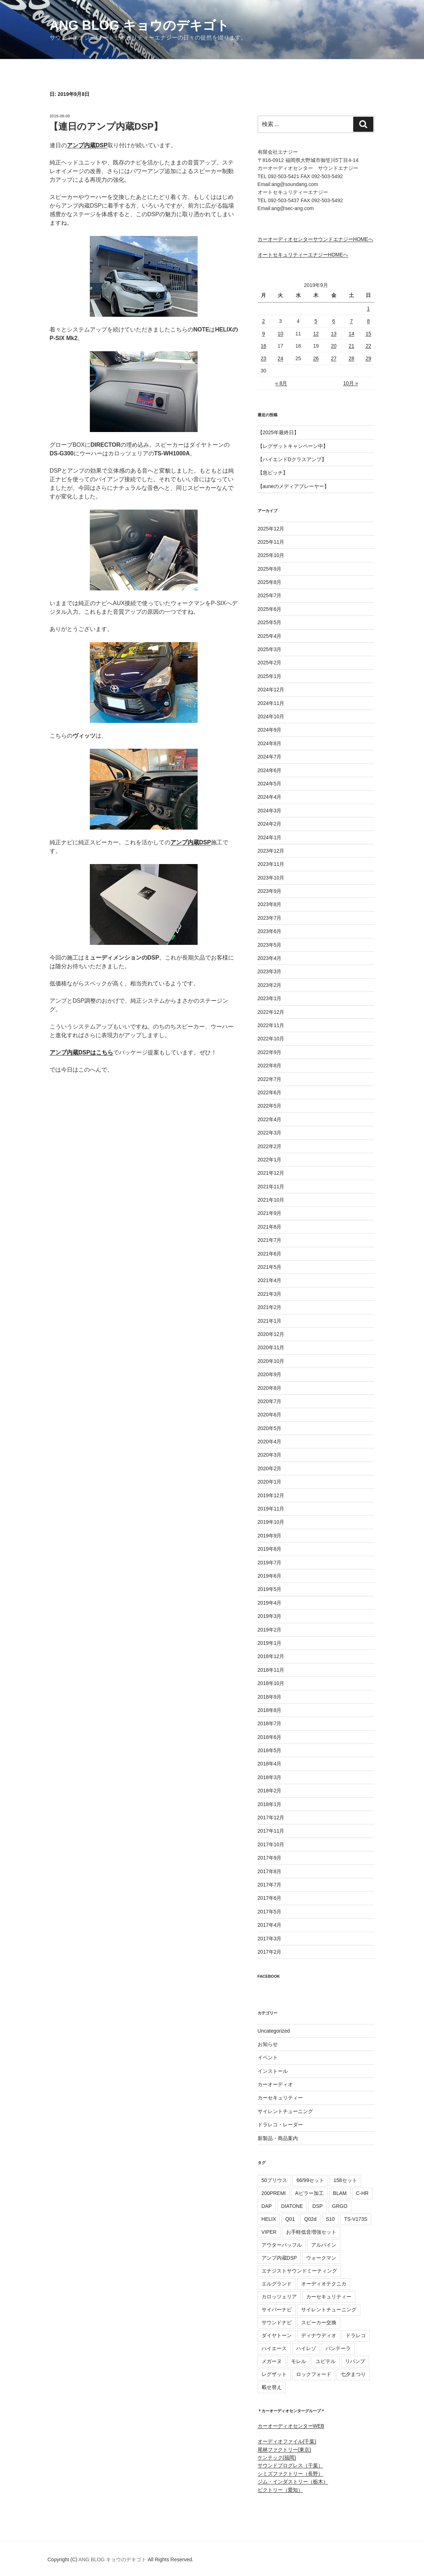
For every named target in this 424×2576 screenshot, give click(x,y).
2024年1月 (270, 837)
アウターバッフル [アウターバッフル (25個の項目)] (282, 2245)
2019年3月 (270, 1616)
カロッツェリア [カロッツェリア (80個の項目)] (279, 2296)
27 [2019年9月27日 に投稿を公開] (334, 358)
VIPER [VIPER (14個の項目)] (269, 2232)
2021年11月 (271, 1186)
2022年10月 (271, 1038)
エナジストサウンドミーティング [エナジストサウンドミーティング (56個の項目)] (299, 2271)
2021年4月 (270, 1280)
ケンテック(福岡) (277, 2457)
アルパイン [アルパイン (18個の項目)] (323, 2245)
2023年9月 (270, 891)
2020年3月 (270, 1455)
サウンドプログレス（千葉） (290, 2465)
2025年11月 (271, 542)
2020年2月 (270, 1468)
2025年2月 (270, 662)
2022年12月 (271, 1012)
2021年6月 (270, 1254)
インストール (273, 2071)
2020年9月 (270, 1374)
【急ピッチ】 (273, 472)
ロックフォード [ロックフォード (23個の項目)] (313, 2374)
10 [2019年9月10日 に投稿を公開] (281, 333)
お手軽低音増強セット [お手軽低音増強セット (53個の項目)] (311, 2232)
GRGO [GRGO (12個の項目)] (339, 2206)
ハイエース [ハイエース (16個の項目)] (274, 2348)
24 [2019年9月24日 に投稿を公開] (281, 358)
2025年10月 (271, 555)
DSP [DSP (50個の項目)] (317, 2206)
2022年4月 (270, 1119)
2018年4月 (270, 1764)
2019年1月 (270, 1643)
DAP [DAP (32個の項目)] (267, 2206)
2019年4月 (270, 1603)
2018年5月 (270, 1750)
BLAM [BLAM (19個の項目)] (340, 2193)
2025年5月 (270, 622)
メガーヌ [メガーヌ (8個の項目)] (272, 2361)
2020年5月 (270, 1428)
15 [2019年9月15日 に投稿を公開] (368, 333)
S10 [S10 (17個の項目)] (330, 2219)
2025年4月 (270, 636)
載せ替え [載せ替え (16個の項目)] (272, 2387)
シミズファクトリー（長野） (290, 2474)
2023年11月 (271, 864)
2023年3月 (270, 971)
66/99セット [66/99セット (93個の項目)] (310, 2180)
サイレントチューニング (285, 2111)
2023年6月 (270, 931)
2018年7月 (270, 1723)
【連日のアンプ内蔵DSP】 (106, 126)
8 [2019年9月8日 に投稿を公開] (368, 321)
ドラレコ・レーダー (280, 2124)
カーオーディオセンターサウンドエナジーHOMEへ (315, 239)
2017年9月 (270, 1858)
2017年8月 (270, 1871)
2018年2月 (270, 1790)
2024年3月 (270, 810)
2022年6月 (270, 1092)
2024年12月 (271, 689)
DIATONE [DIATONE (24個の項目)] (292, 2206)
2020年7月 (270, 1401)
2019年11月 (271, 1509)
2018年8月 (270, 1710)
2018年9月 (270, 1697)
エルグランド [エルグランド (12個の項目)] (277, 2284)
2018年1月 (270, 1804)
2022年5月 (270, 1106)
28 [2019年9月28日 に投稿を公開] (351, 358)
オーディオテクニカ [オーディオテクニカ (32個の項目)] (323, 2284)
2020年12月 (271, 1334)
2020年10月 (271, 1361)
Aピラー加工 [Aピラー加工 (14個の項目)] (309, 2193)
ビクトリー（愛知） (280, 2490)
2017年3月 (270, 1938)
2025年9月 (270, 569)
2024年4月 (270, 797)
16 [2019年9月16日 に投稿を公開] (264, 346)
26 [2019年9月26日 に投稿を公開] (316, 358)
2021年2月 (270, 1307)
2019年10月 (271, 1522)
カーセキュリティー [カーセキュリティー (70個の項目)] (328, 2296)
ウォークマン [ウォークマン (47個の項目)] (321, 2258)
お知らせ (268, 2044)
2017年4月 (270, 1925)
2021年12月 (271, 1173)
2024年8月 (270, 743)
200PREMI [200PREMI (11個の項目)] (274, 2193)
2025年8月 (270, 582)
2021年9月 (270, 1213)
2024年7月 (270, 757)
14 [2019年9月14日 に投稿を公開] (351, 333)
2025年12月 (271, 529)
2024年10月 (271, 716)
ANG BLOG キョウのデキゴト (139, 25)
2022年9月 (270, 1052)
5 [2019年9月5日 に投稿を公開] (315, 321)
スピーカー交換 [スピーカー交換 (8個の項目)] (318, 2322)
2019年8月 (270, 1549)
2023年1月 (270, 998)
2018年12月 (271, 1656)
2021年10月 (271, 1200)
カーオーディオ (275, 2084)
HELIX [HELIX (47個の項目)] (269, 2219)
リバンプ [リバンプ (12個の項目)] (355, 2361)
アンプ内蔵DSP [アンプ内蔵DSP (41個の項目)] (279, 2258)
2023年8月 (270, 904)
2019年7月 (270, 1562)
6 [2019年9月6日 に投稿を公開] (333, 321)
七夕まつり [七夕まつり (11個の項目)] (353, 2374)
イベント (268, 2057)
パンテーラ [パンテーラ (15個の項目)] (338, 2348)
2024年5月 (270, 783)
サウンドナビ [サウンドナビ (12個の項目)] (277, 2322)
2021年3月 (270, 1294)
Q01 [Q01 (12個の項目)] (290, 2219)
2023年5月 (270, 945)
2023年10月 (271, 878)
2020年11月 (271, 1347)
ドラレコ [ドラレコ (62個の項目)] (356, 2335)
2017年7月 (270, 1885)
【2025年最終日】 (278, 432)
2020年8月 (270, 1388)
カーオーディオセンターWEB (291, 2426)
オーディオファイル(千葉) (287, 2441)
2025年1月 (270, 676)
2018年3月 (270, 1777)
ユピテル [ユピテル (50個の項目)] (325, 2361)
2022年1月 (270, 1159)
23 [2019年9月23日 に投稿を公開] (264, 358)
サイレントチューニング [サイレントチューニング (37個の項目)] (328, 2309)
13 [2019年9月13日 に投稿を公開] (334, 333)
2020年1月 (270, 1482)
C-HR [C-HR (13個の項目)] (362, 2193)
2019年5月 (270, 1589)
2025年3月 (270, 649)
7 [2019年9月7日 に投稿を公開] (351, 321)
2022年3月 (270, 1133)
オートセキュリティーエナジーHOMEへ (303, 254)
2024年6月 (270, 770)
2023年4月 (270, 958)
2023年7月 (270, 918)
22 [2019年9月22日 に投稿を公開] (368, 346)
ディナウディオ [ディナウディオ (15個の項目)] (318, 2335)
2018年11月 (271, 1670)
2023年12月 (271, 851)
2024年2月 (270, 824)
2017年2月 (270, 1952)
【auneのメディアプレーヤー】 (293, 486)
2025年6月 (270, 609)
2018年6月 (270, 1737)
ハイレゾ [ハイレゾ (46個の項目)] (306, 2348)
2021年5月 (270, 1267)
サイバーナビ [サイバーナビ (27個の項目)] (277, 2309)
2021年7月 (270, 1240)
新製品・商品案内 (278, 2138)
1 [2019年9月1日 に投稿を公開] (368, 308)
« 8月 (281, 383)
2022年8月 (270, 1065)
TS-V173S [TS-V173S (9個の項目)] (356, 2219)
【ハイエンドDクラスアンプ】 (292, 459)
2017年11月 (271, 1831)
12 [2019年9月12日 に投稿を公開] (316, 333)
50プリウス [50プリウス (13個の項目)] (274, 2180)
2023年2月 (270, 985)
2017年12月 (271, 1817)
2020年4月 (270, 1441)
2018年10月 (271, 1683)
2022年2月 (270, 1146)
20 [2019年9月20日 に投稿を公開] (334, 346)
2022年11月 (271, 1025)
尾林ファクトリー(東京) (284, 2449)
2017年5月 (270, 1911)
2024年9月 (270, 730)
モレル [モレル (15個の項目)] (298, 2361)
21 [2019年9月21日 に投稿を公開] (351, 346)
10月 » (350, 383)
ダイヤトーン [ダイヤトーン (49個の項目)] (277, 2335)
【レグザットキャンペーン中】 (293, 446)
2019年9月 (270, 1535)
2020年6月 (270, 1414)
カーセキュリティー (280, 2098)
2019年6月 (270, 1576)
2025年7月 (270, 595)
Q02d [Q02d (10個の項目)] (310, 2219)
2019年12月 (271, 1495)
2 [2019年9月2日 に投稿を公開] (263, 321)
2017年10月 (271, 1844)
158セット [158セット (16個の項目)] (345, 2180)
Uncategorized (274, 2031)
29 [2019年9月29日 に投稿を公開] (368, 358)
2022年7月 (270, 1079)
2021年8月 (270, 1227)
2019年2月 (270, 1630)
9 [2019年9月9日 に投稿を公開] (263, 333)
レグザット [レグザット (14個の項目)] (274, 2374)
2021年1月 (270, 1321)
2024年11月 (271, 703)
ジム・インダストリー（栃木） (293, 2481)
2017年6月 (270, 1898)
